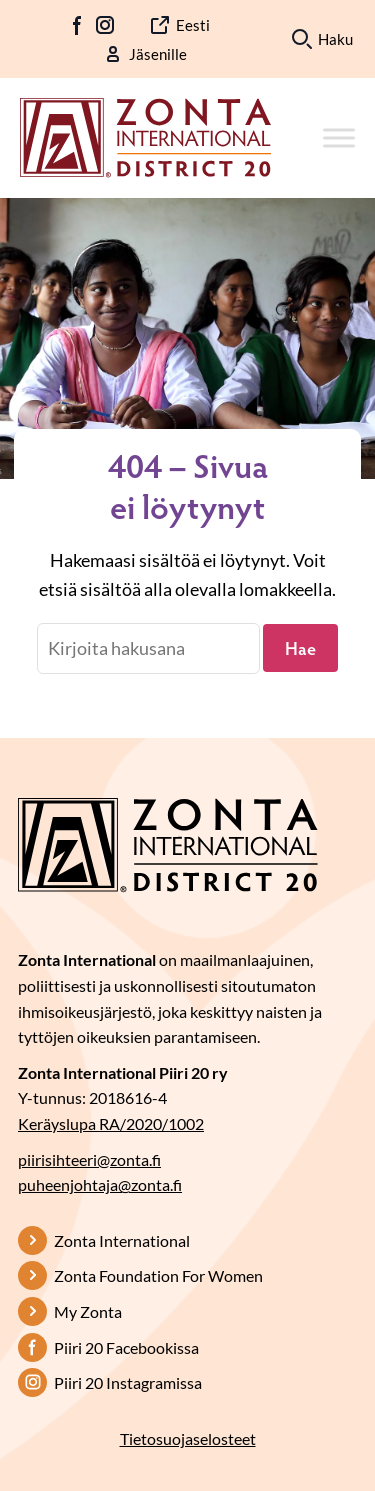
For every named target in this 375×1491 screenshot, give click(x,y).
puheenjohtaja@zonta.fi (100, 1184)
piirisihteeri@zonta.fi (89, 1159)
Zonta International (122, 1240)
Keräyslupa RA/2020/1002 (111, 1123)
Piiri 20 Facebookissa (126, 1347)
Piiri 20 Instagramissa (128, 1382)
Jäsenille (158, 54)
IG (105, 25)
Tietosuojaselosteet (188, 1438)
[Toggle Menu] (339, 137)
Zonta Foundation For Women (158, 1275)
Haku (335, 39)
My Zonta (88, 1311)
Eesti (193, 25)
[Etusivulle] (145, 135)
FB (78, 25)
